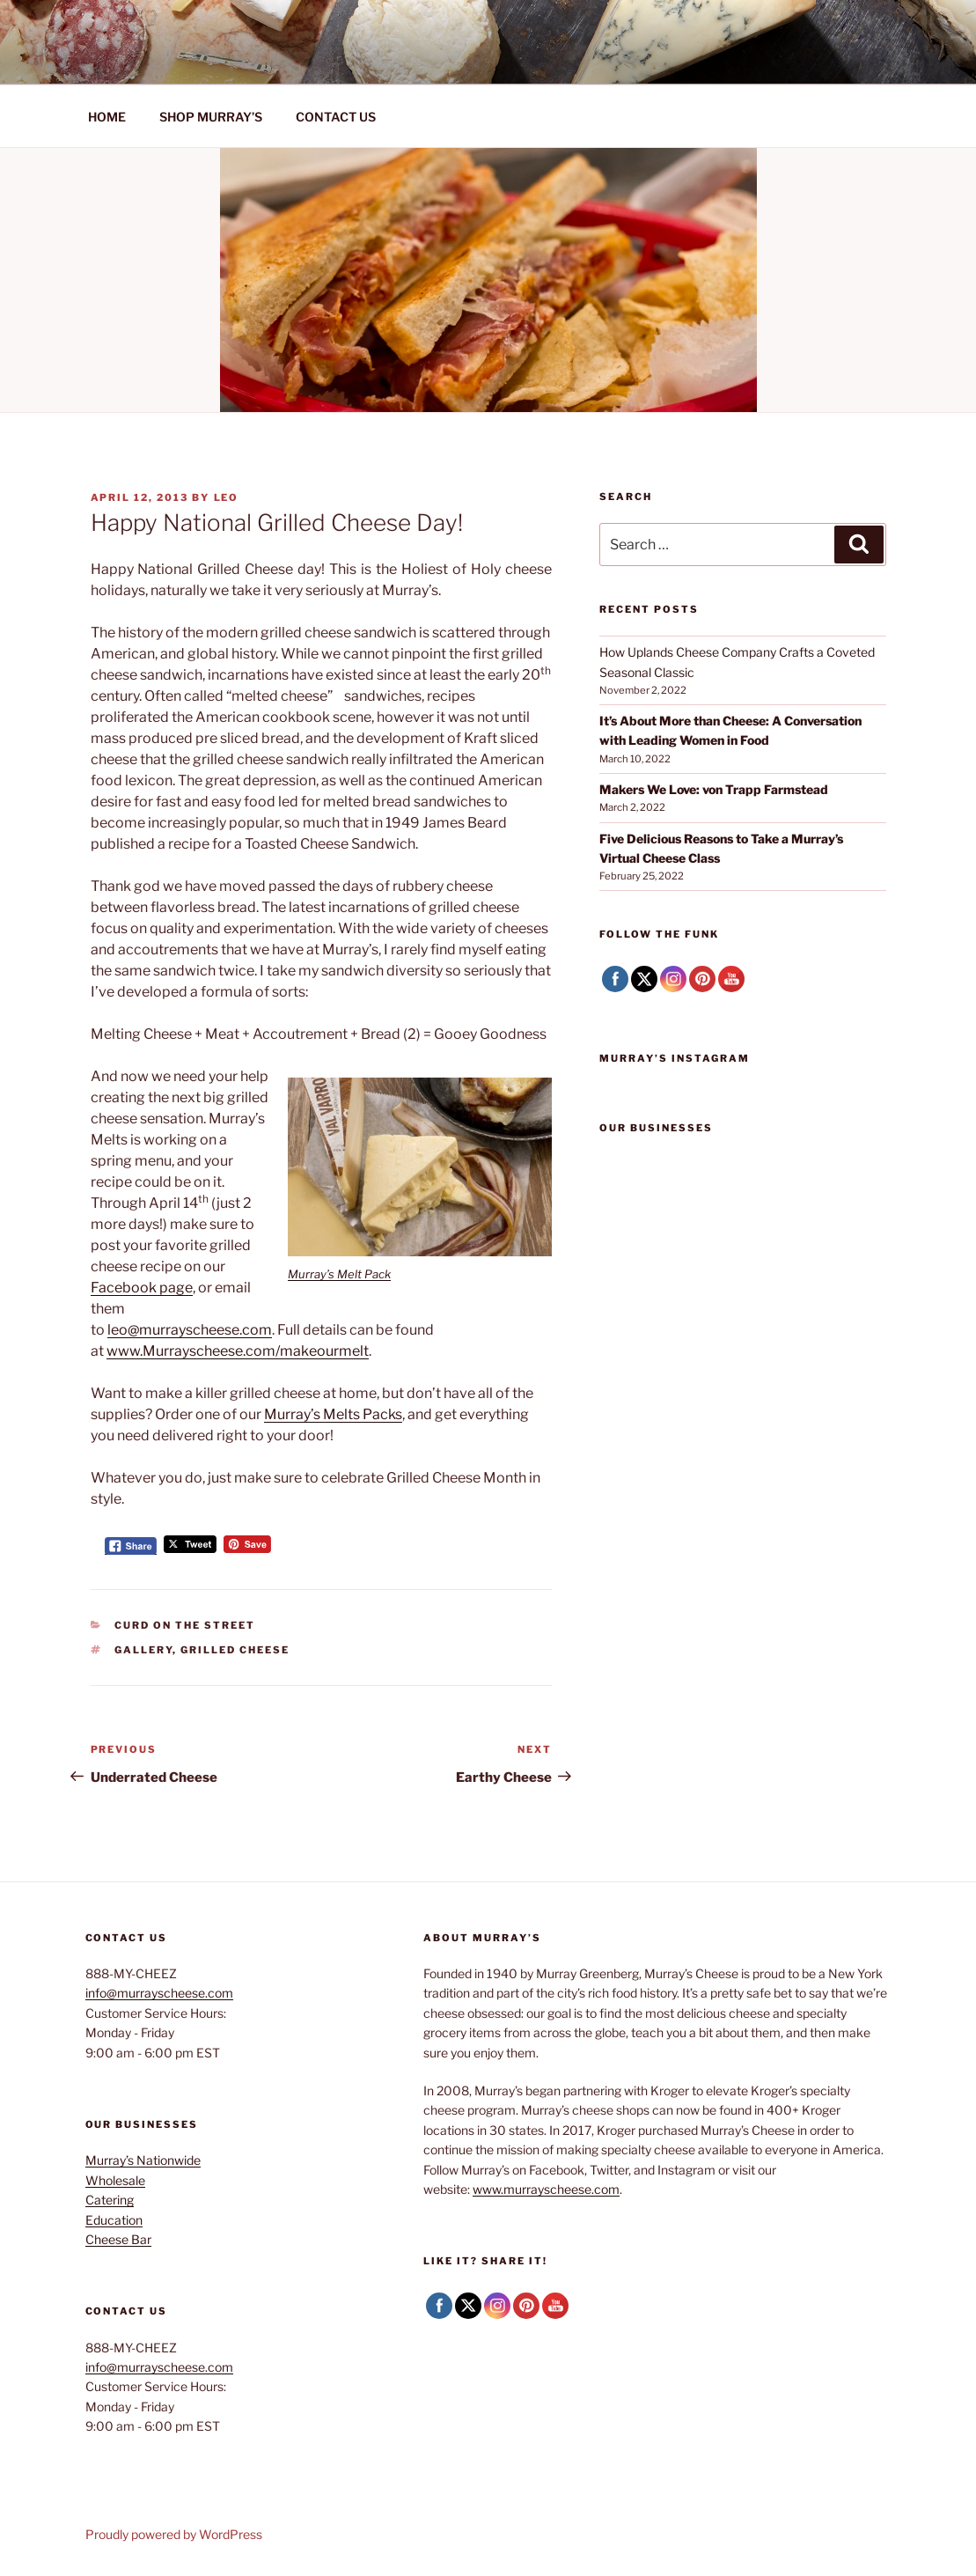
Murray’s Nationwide (143, 2160)
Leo (226, 497)
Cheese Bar (118, 2239)
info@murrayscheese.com (159, 1992)
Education (114, 2219)
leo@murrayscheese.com (189, 1329)
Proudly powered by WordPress (173, 2534)
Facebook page (142, 1287)
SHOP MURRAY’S (210, 116)
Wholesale (115, 2180)
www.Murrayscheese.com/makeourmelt (237, 1351)
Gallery (143, 1650)
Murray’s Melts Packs (333, 1414)
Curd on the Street (184, 1625)
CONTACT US (336, 116)
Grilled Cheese (235, 1650)
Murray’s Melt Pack (339, 1274)
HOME (107, 116)
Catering (109, 2199)
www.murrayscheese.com (546, 2189)
